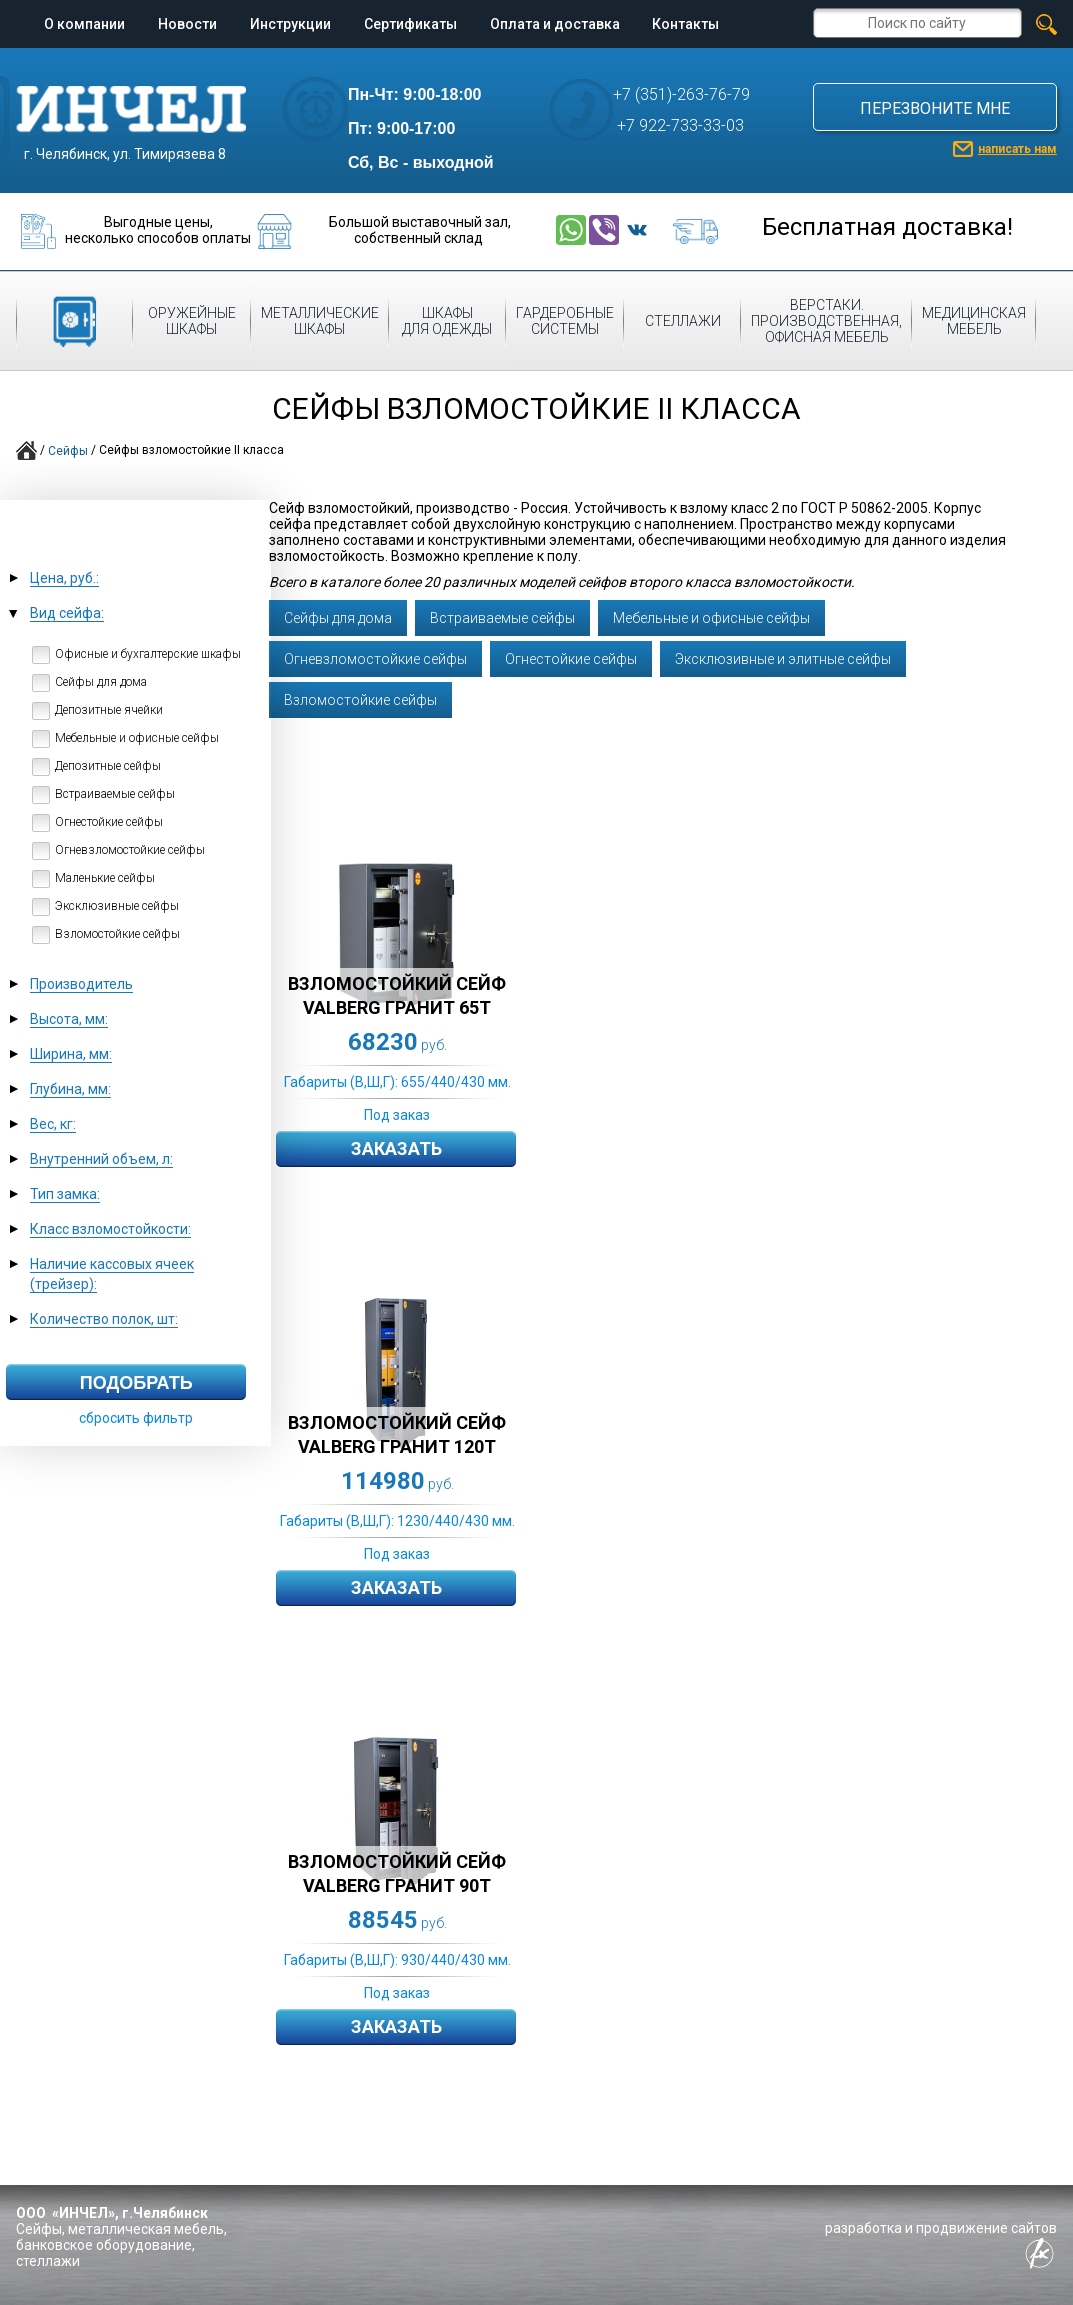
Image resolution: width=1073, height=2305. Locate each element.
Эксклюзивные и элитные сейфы (783, 659)
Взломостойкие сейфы (360, 700)
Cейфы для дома (338, 618)
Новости (187, 24)
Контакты (685, 24)
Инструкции (290, 24)
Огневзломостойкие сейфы (375, 659)
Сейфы (68, 451)
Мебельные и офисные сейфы (711, 618)
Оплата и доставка (555, 24)
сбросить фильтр (136, 1418)
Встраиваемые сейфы (502, 618)
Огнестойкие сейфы (571, 659)
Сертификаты (410, 24)
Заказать (396, 1148)
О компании (84, 24)
